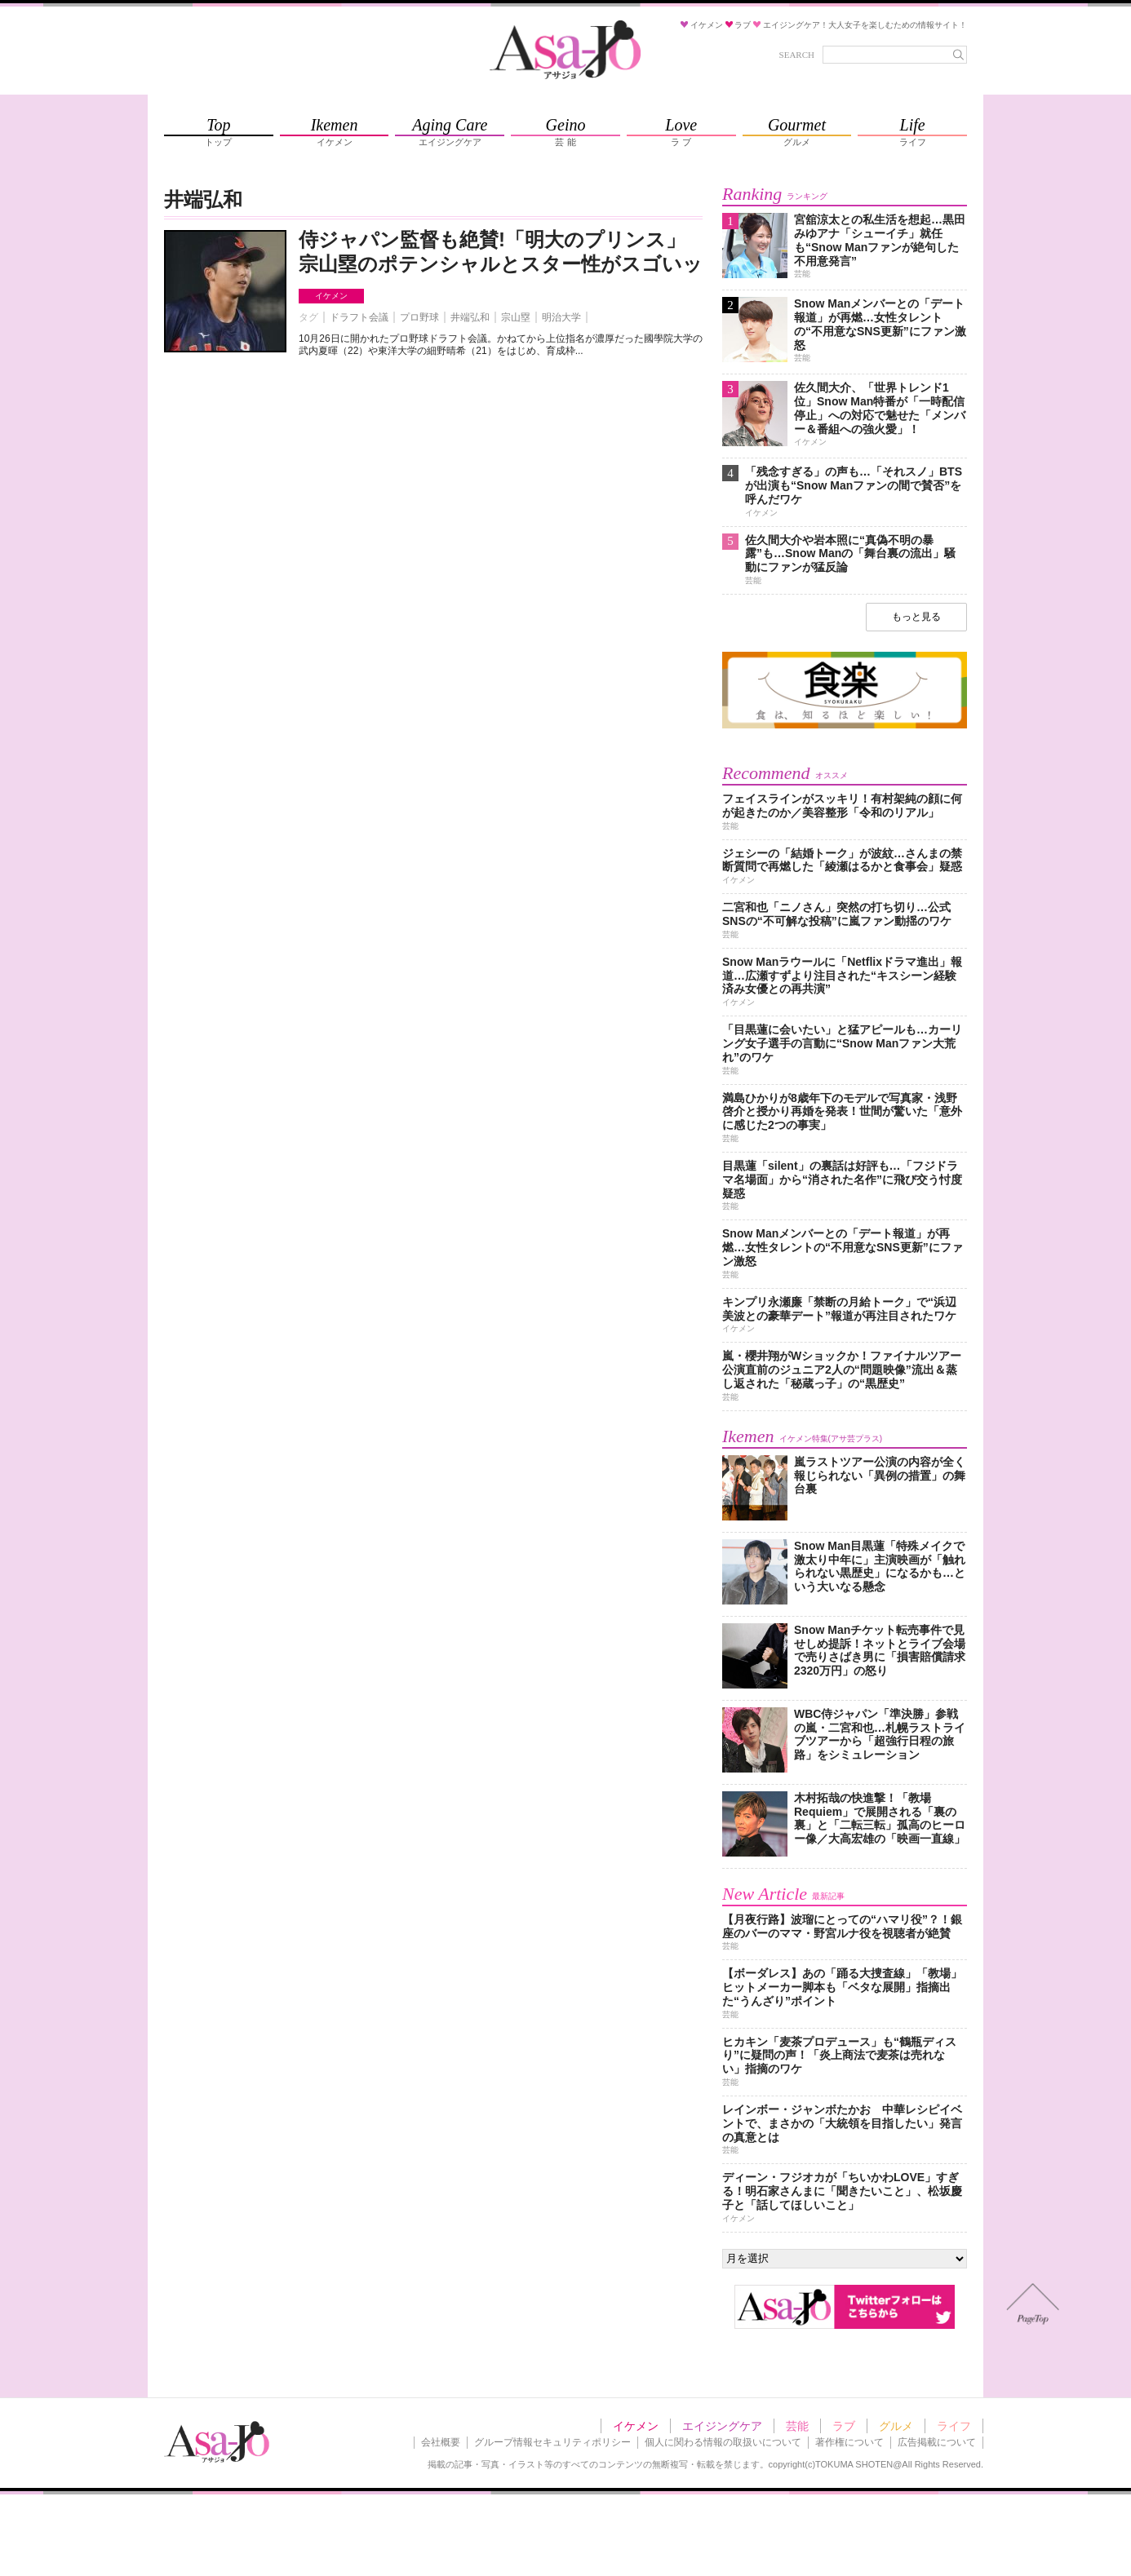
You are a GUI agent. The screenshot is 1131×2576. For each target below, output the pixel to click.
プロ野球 (419, 317)
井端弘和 (470, 317)
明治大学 (561, 317)
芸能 (797, 2425)
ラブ (843, 2425)
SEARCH (796, 55)
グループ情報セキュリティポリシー (552, 2442)
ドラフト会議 (359, 317)
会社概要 (440, 2442)
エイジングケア (722, 2425)
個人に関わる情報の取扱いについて (723, 2442)
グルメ (896, 2425)
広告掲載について (937, 2442)
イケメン (331, 295)
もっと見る (916, 616)
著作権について (849, 2442)
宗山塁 (515, 317)
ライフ (954, 2425)
